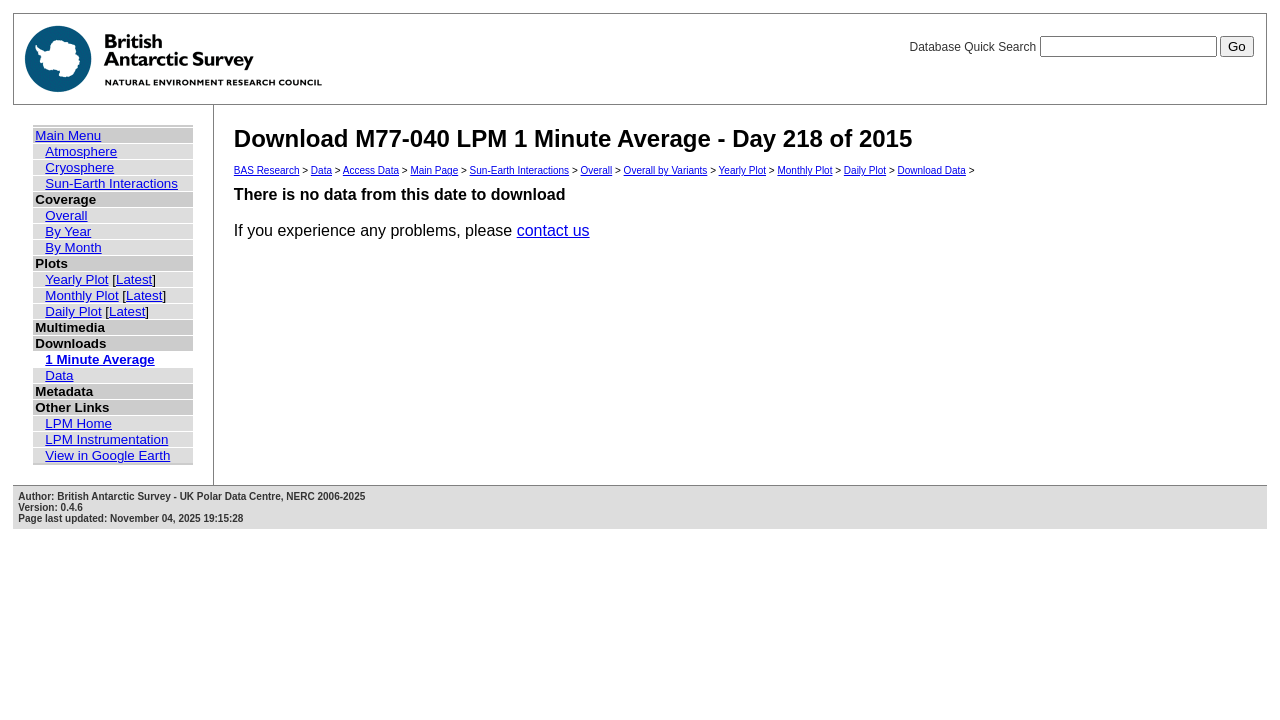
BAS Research (267, 170)
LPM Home (78, 423)
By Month (73, 247)
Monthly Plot (81, 295)
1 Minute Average (99, 359)
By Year (68, 231)
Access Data (371, 170)
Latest (134, 279)
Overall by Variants (666, 170)
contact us (553, 230)
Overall (66, 215)
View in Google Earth (107, 455)
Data (59, 375)
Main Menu (68, 135)
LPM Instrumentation (106, 439)
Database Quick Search (1081, 47)
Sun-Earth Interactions (111, 183)
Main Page (434, 170)
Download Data (932, 170)
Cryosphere (79, 167)
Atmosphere (81, 151)
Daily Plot (73, 311)
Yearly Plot (76, 279)
